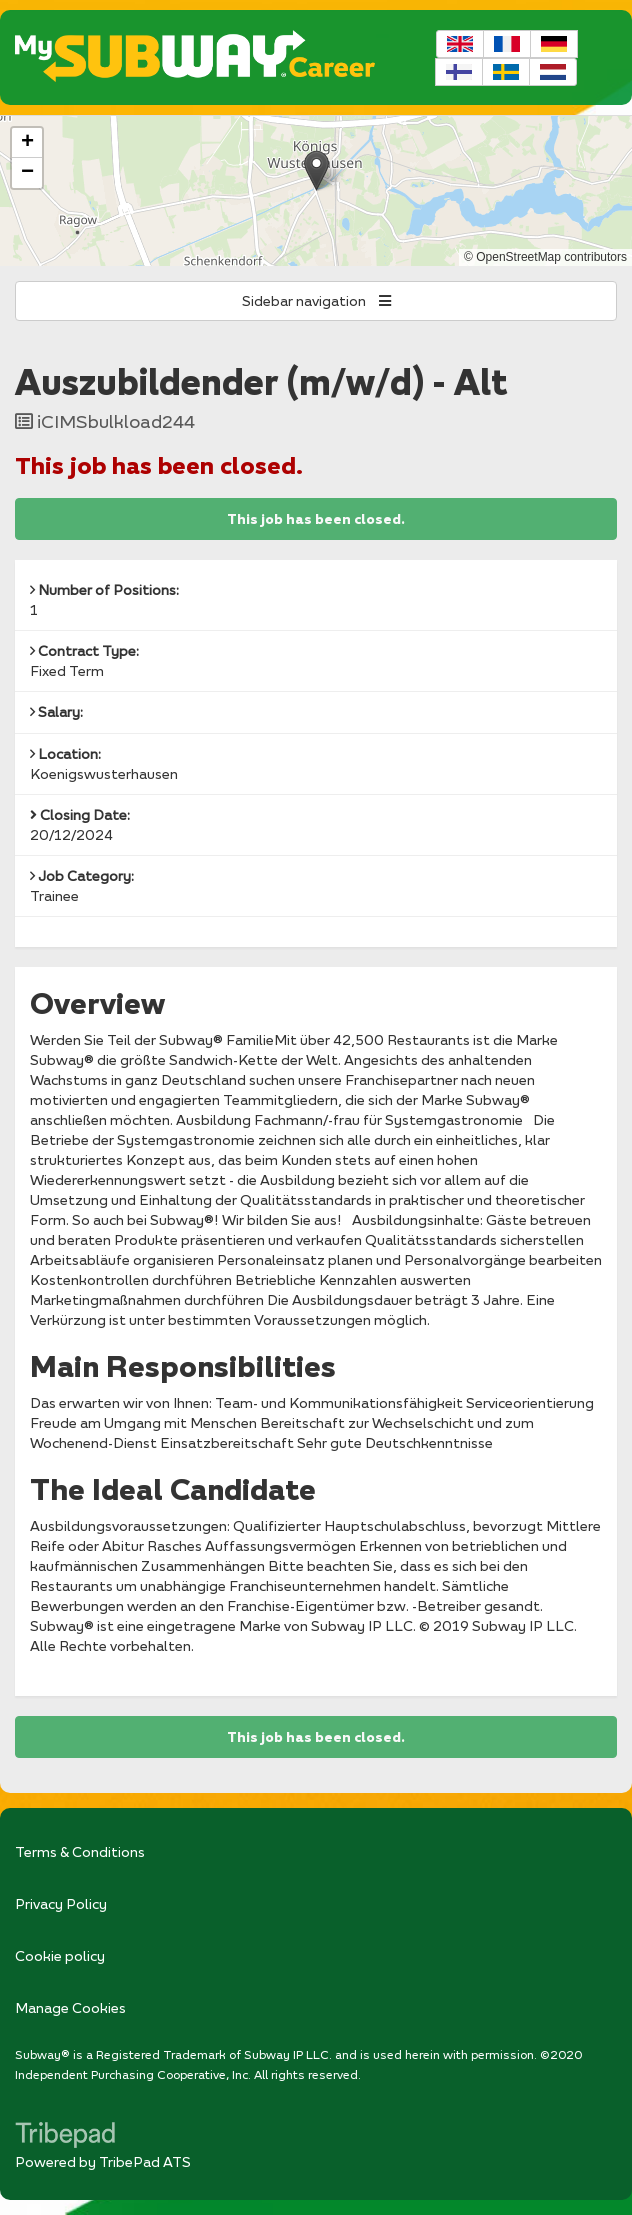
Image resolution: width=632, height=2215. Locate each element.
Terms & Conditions (80, 1851)
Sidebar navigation (316, 300)
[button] (316, 170)
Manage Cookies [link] (70, 2007)
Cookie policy (60, 1955)
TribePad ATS (145, 2161)
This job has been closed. (316, 519)
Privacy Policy (61, 1903)
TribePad (65, 2137)
